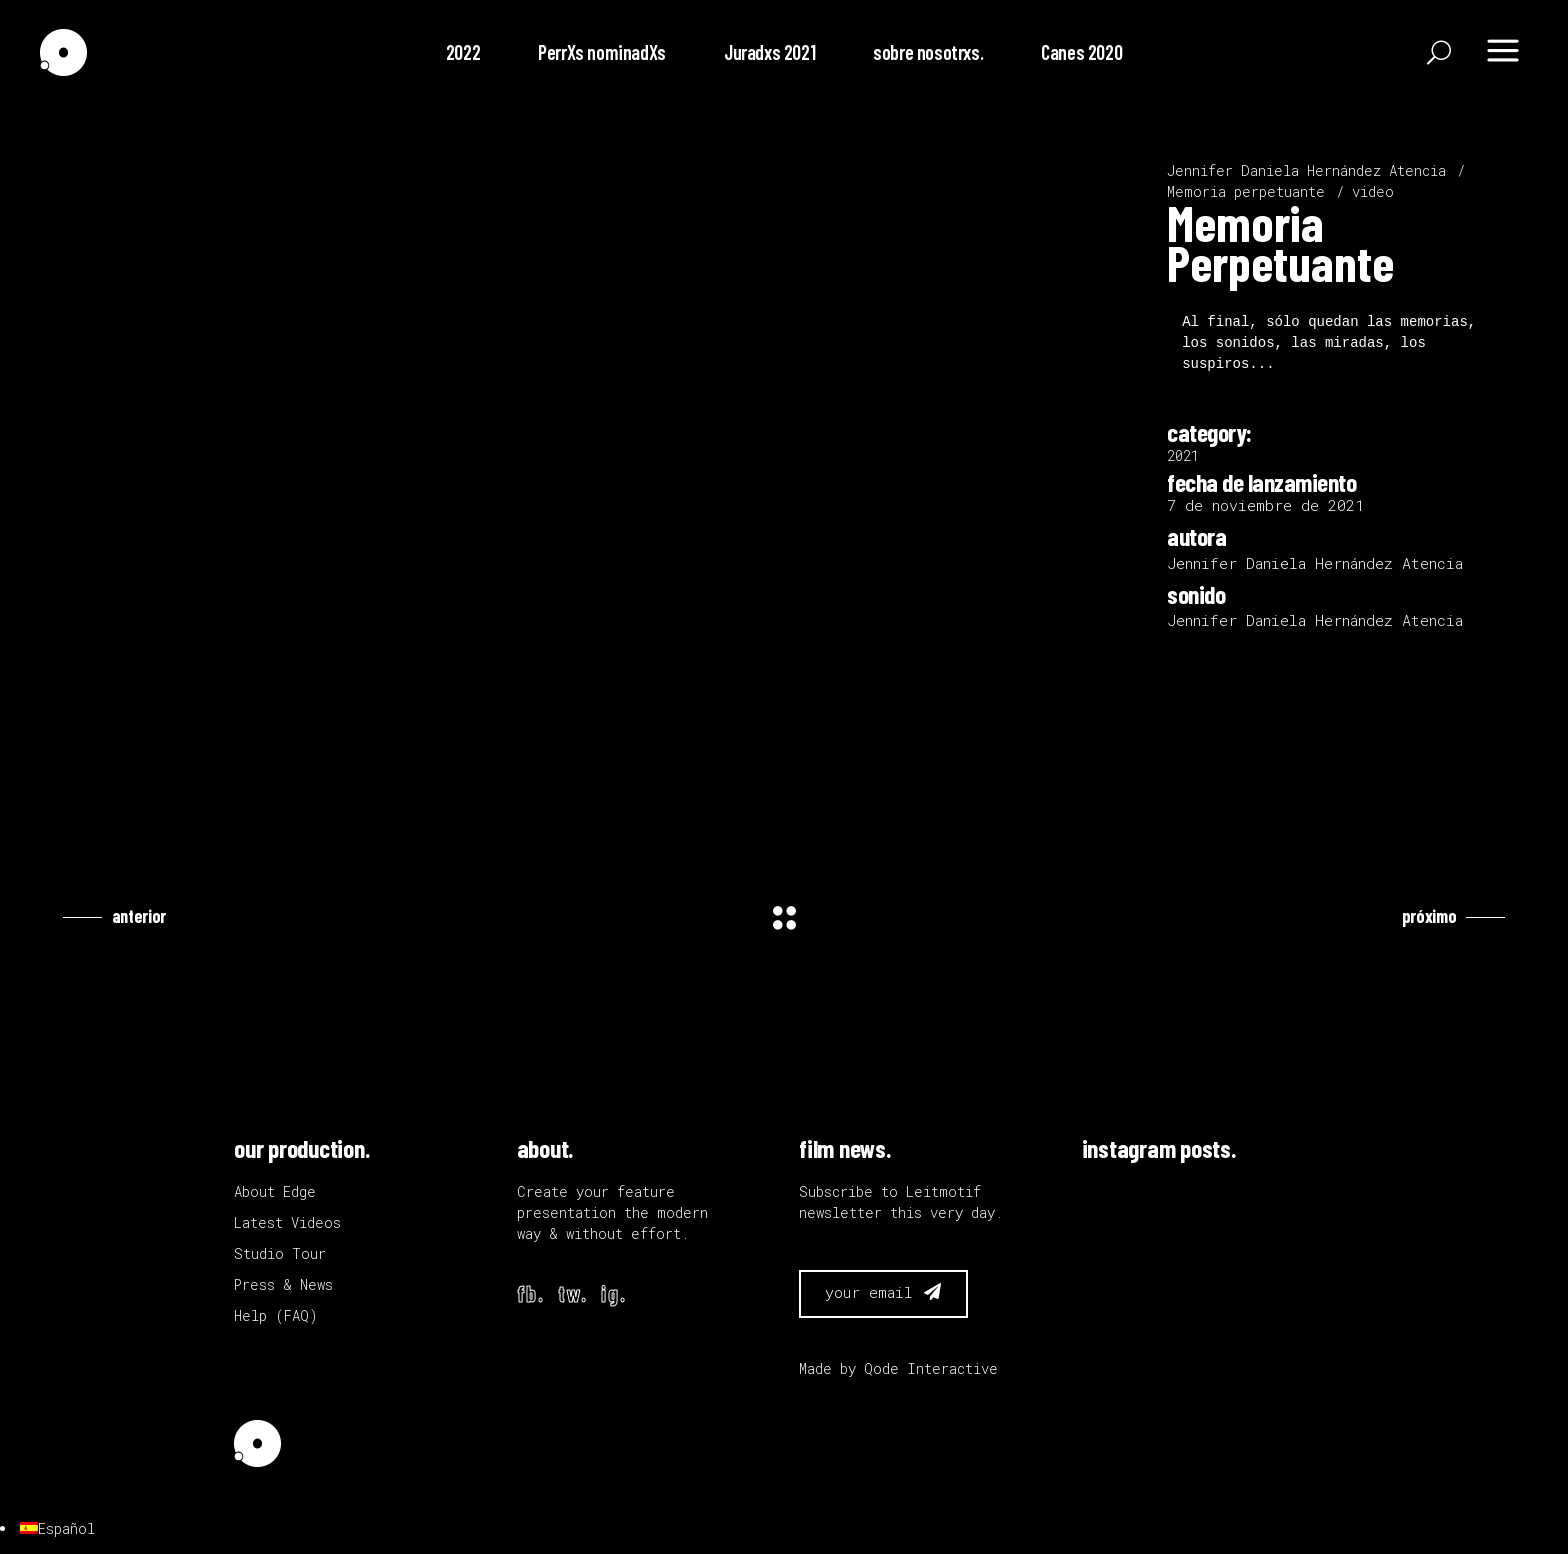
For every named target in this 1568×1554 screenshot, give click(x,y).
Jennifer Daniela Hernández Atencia (1306, 170)
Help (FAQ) (276, 1315)
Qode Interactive (931, 1368)
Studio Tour (280, 1253)
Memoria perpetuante (1246, 191)
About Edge (275, 1191)
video (1373, 191)
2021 (1183, 455)
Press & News (283, 1284)
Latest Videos (287, 1222)
